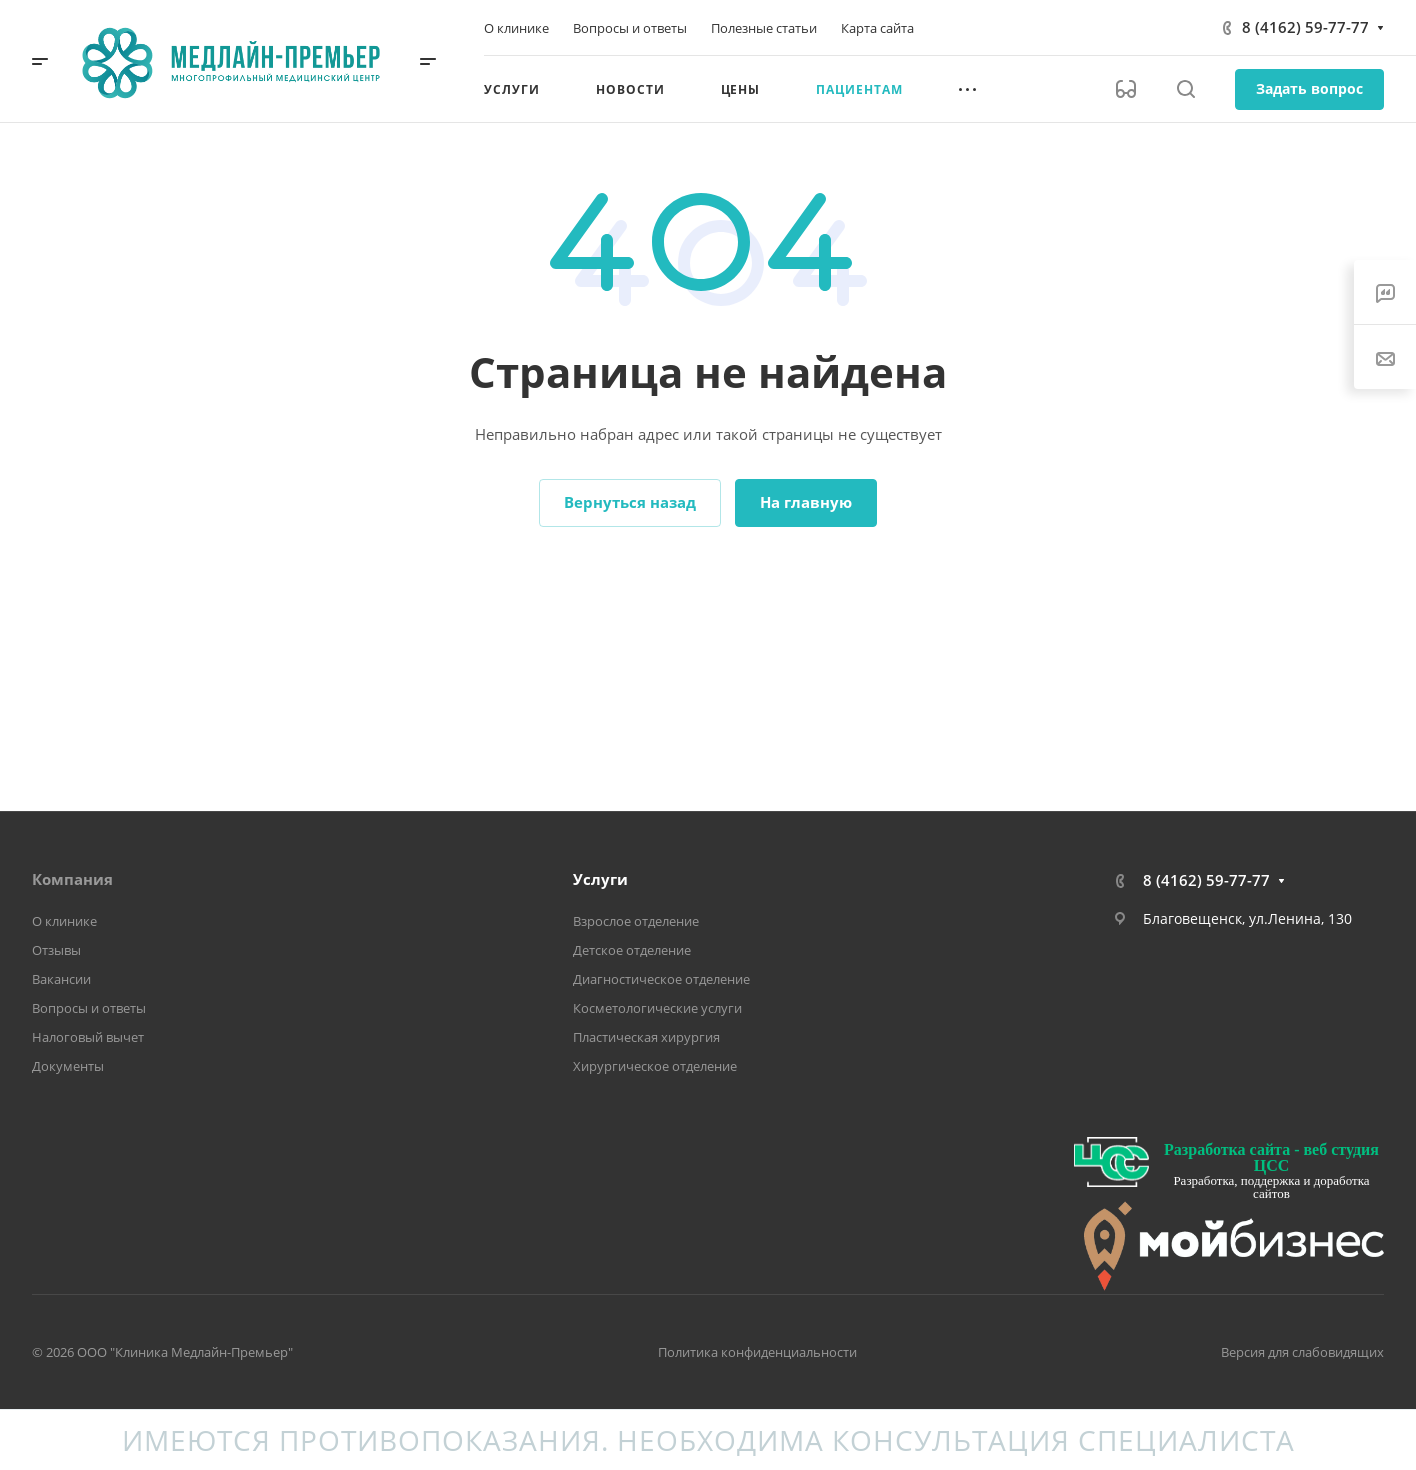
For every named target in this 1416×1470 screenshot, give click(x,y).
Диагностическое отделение (661, 979)
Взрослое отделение (636, 921)
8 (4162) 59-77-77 (1305, 27)
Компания (72, 879)
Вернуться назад (630, 502)
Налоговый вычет (88, 1037)
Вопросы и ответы (89, 1008)
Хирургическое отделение (655, 1066)
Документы (68, 1066)
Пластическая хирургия (646, 1037)
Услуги (600, 879)
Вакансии (61, 979)
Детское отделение (632, 950)
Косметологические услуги (657, 1008)
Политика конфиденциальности (757, 1352)
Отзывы (56, 950)
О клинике (64, 921)
